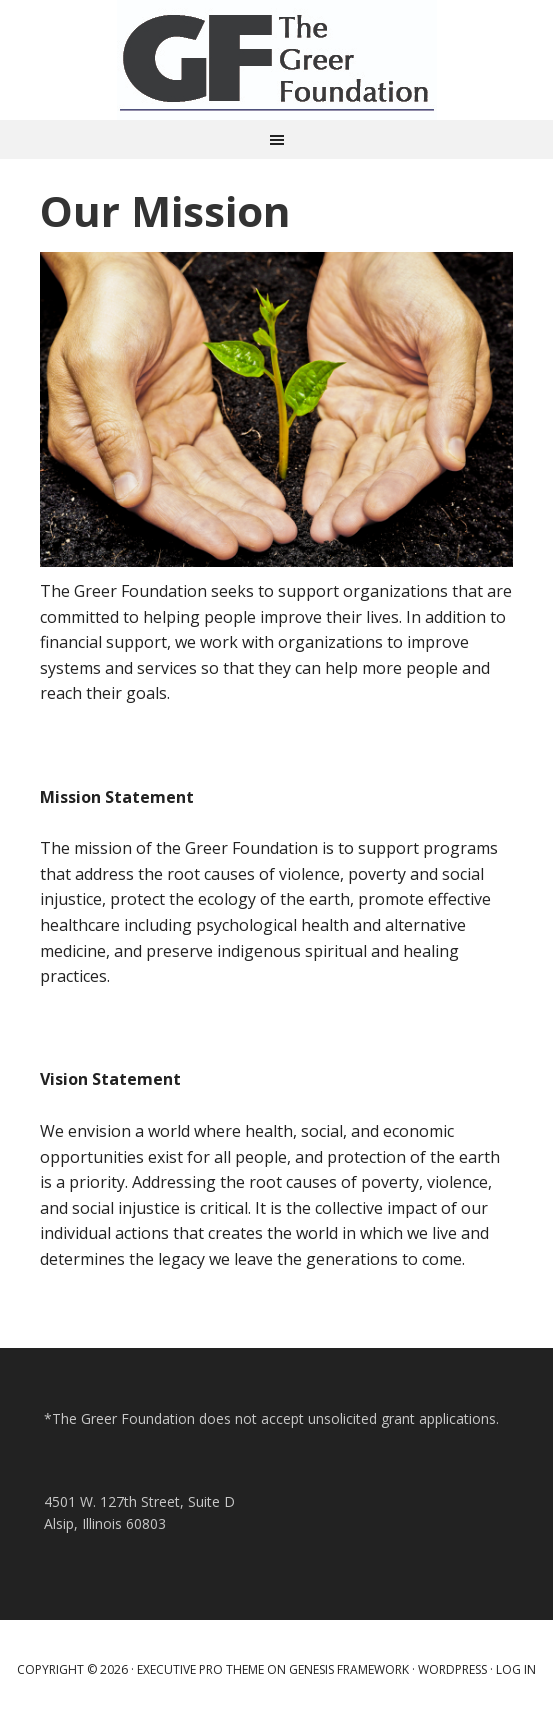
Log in (516, 1669)
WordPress (452, 1669)
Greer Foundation (277, 60)
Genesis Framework (349, 1669)
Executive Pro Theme (200, 1669)
